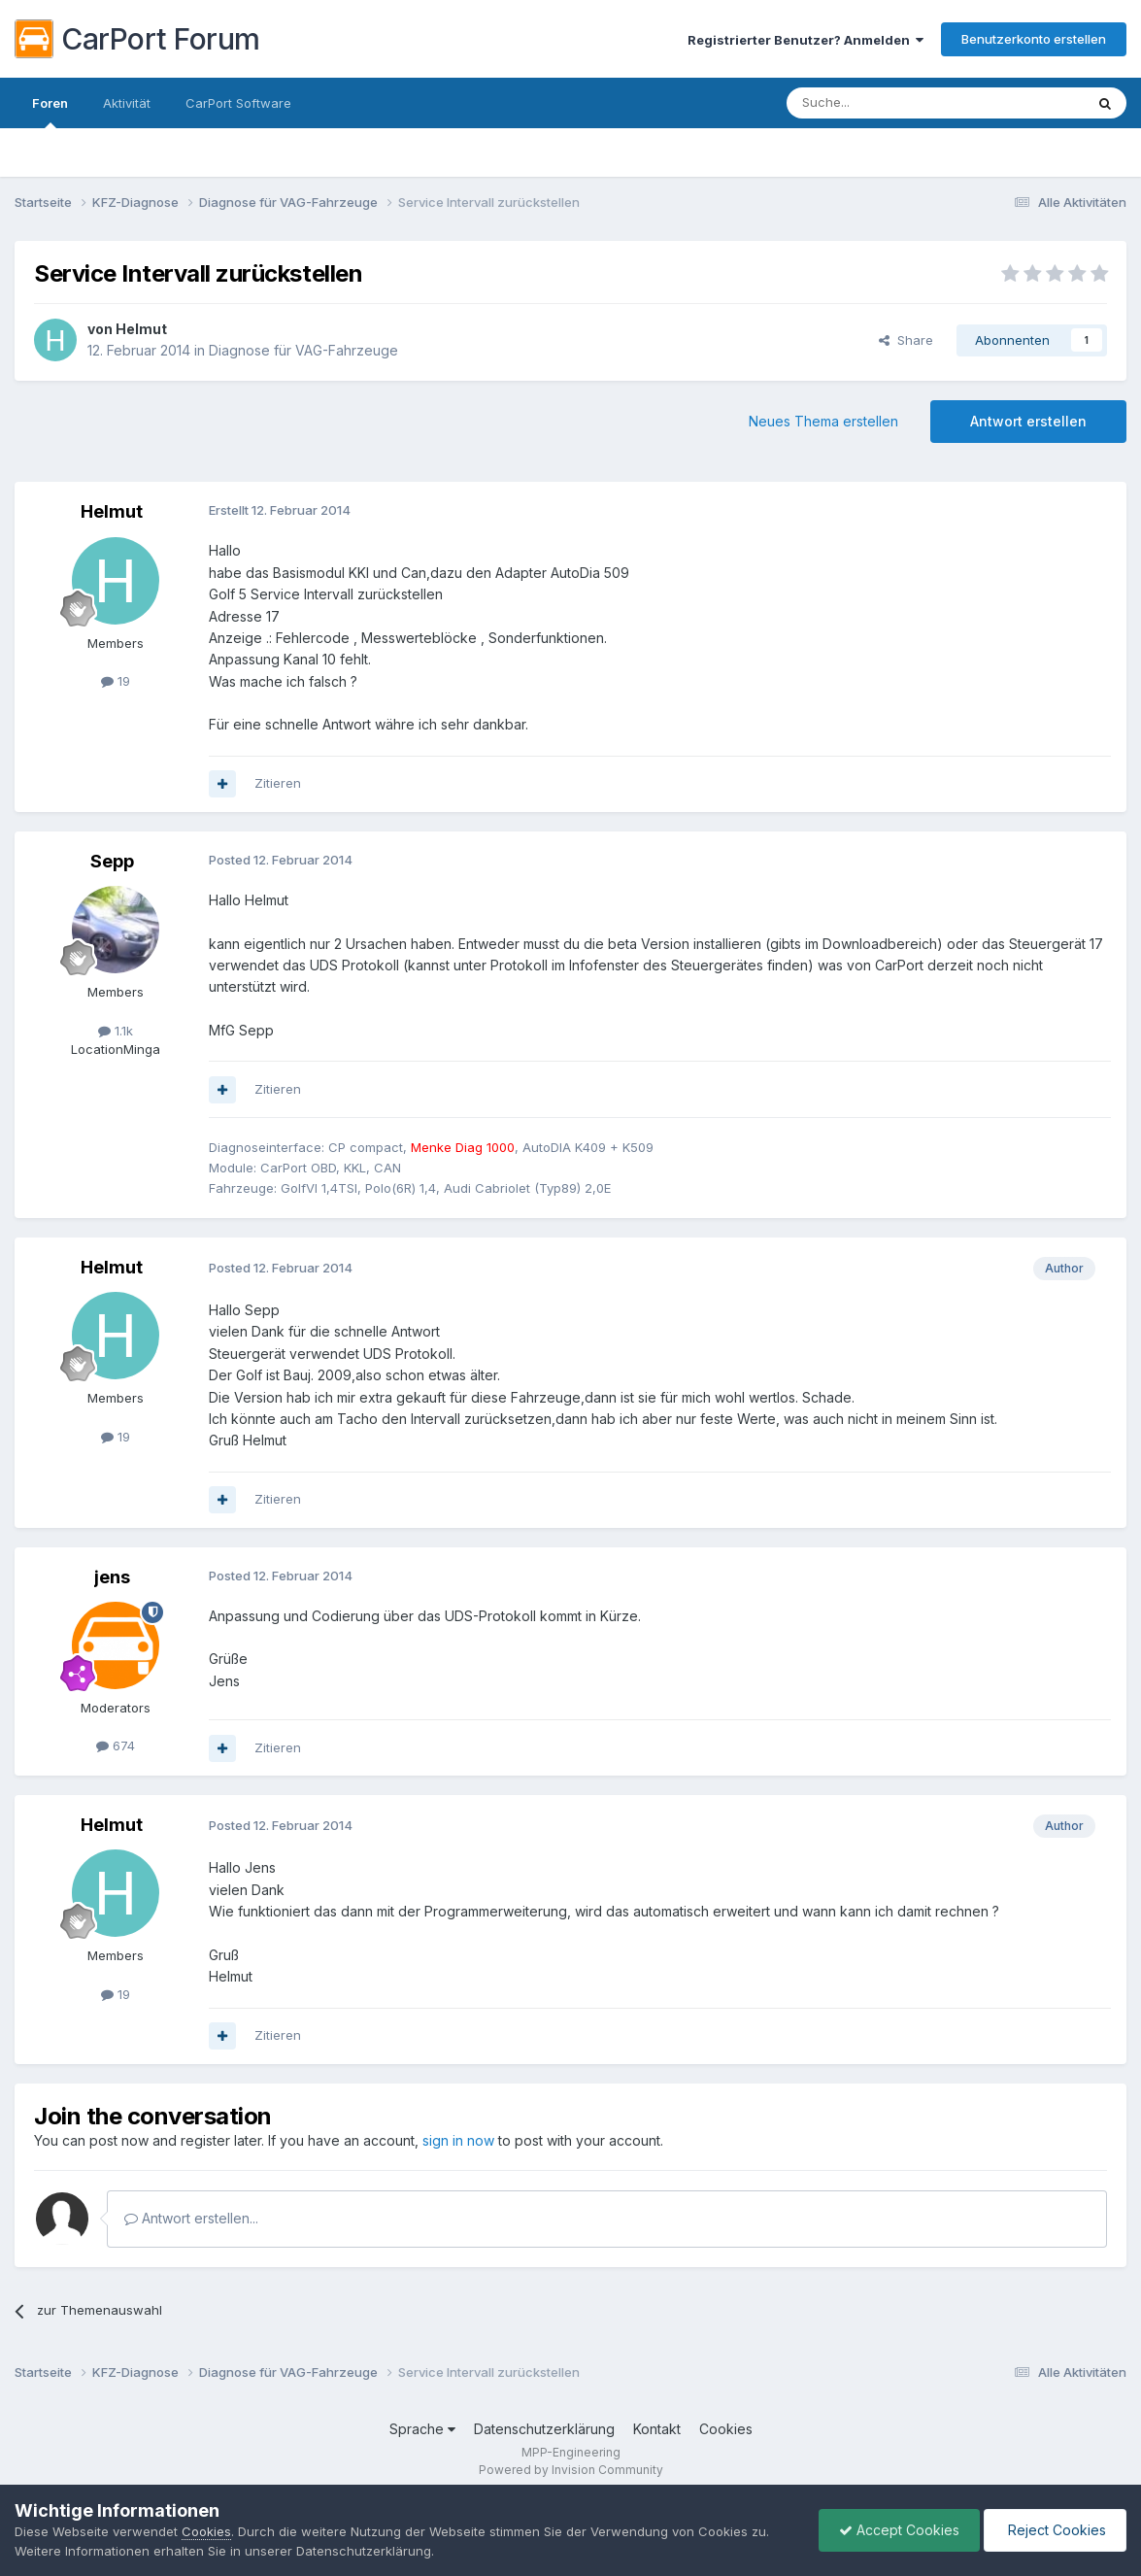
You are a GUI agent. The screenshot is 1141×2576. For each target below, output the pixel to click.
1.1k (115, 1030)
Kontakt (657, 2429)
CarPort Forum (137, 38)
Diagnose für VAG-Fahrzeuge (303, 350)
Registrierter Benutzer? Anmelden (805, 40)
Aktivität (127, 103)
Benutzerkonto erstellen (1033, 39)
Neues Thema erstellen (823, 421)
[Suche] (886, 103)
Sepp (112, 861)
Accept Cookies (899, 2530)
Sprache (422, 2429)
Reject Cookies (1055, 2530)
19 (115, 681)
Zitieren (277, 783)
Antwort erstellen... (191, 2218)
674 (115, 1745)
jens (112, 1577)
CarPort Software (238, 103)
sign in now (458, 2140)
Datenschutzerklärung (544, 2429)
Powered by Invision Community (571, 2469)
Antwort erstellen (1028, 421)
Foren (50, 111)
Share (906, 340)
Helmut (141, 329)
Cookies (726, 2429)
